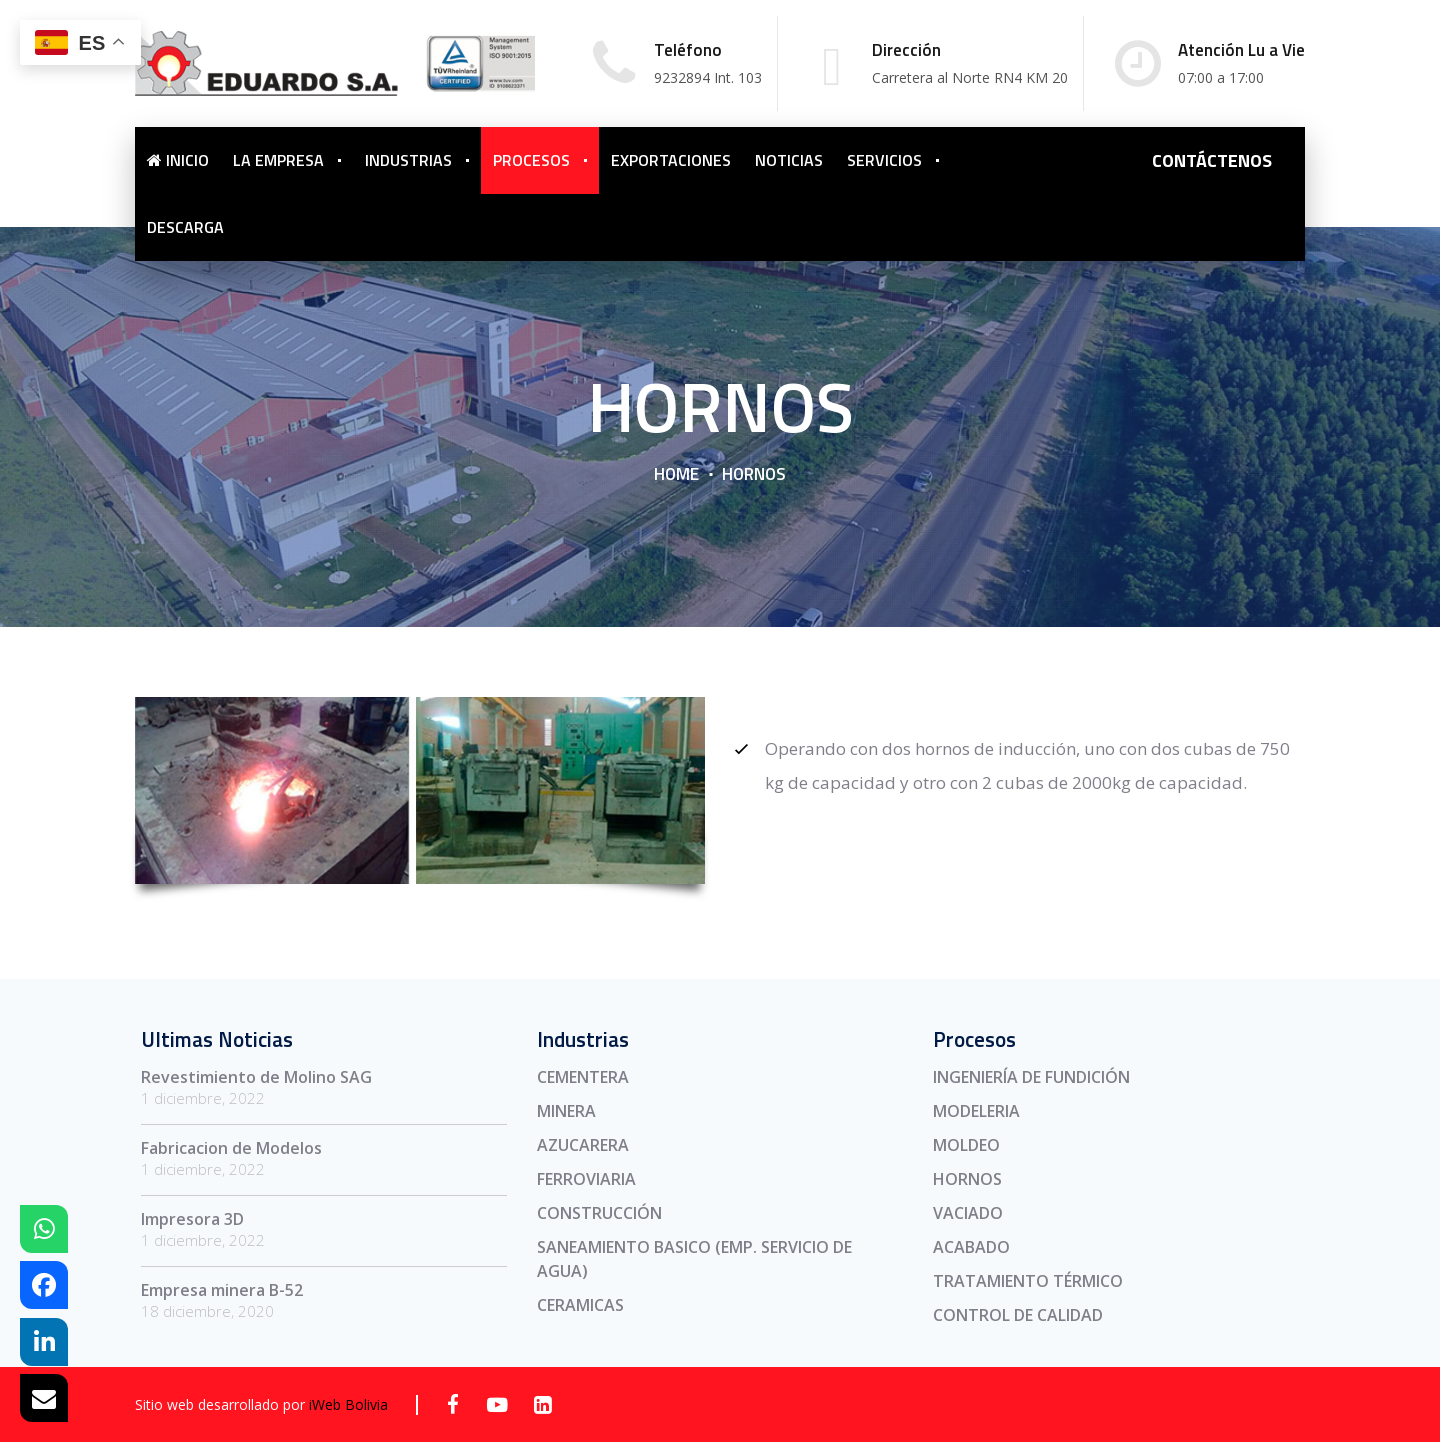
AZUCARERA (583, 1145)
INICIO (178, 160)
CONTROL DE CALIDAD (1018, 1315)
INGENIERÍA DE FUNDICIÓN (1031, 1077)
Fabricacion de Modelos (231, 1148)
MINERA (566, 1111)
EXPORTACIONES (671, 160)
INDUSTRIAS (408, 160)
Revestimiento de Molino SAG (256, 1077)
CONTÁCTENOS (1212, 160)
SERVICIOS (884, 160)
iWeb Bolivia (348, 1404)
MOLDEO (966, 1145)
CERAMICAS (580, 1305)
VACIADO (968, 1213)
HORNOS (967, 1179)
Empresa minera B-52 (222, 1290)
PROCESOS (531, 160)
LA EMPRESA (278, 160)
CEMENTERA (583, 1077)
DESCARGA (185, 227)
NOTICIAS (789, 160)
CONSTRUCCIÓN (599, 1213)
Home (676, 474)
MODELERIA (976, 1111)
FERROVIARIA (586, 1179)
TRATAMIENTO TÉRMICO (1028, 1281)
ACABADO (971, 1247)
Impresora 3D (192, 1219)
